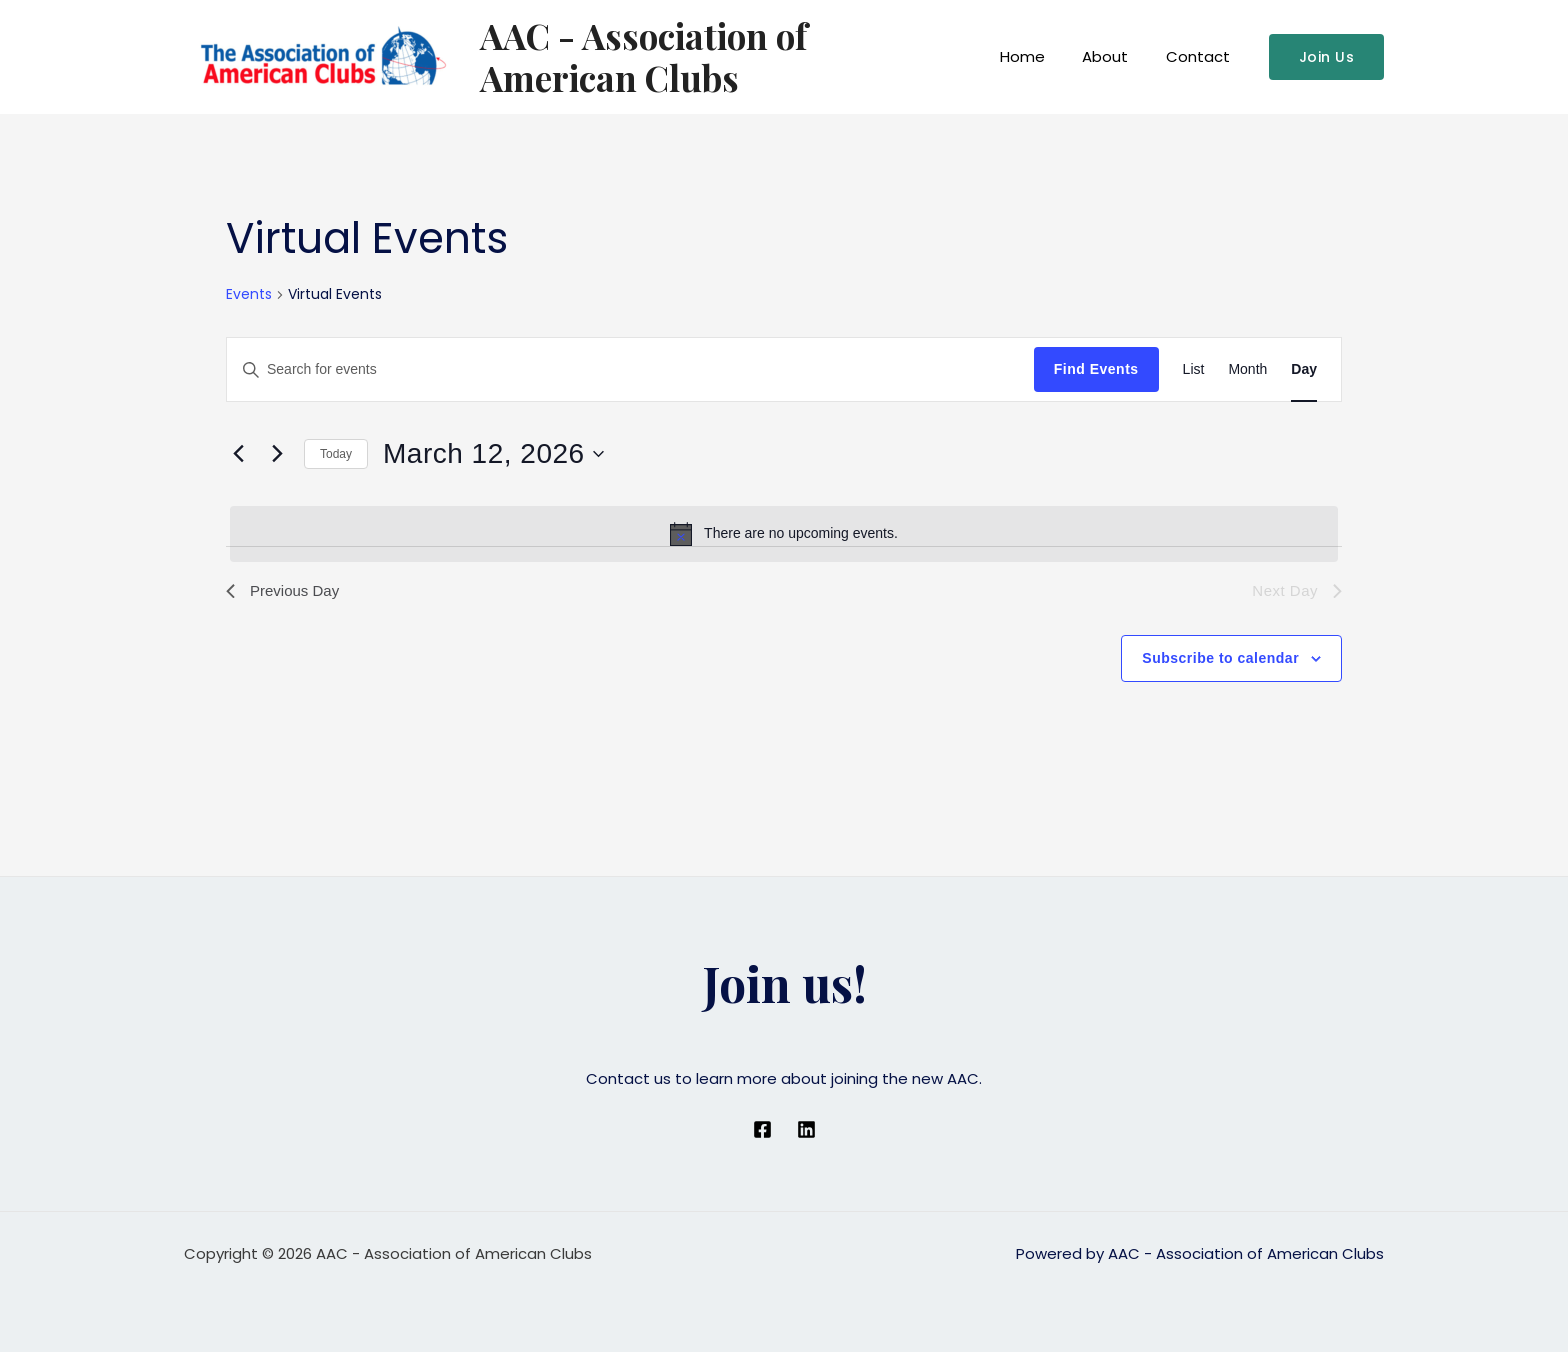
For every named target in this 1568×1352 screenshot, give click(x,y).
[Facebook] (762, 1129)
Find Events (1096, 369)
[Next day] (277, 454)
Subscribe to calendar (1220, 660)
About (1117, 56)
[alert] (784, 534)
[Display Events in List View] (1194, 369)
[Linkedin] (806, 1129)
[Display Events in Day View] (1304, 369)
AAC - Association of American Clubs (725, 56)
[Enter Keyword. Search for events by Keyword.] (630, 369)
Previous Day (285, 591)
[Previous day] (238, 454)
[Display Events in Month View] (1247, 369)
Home (1041, 56)
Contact (1202, 56)
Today (336, 454)
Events (249, 294)
